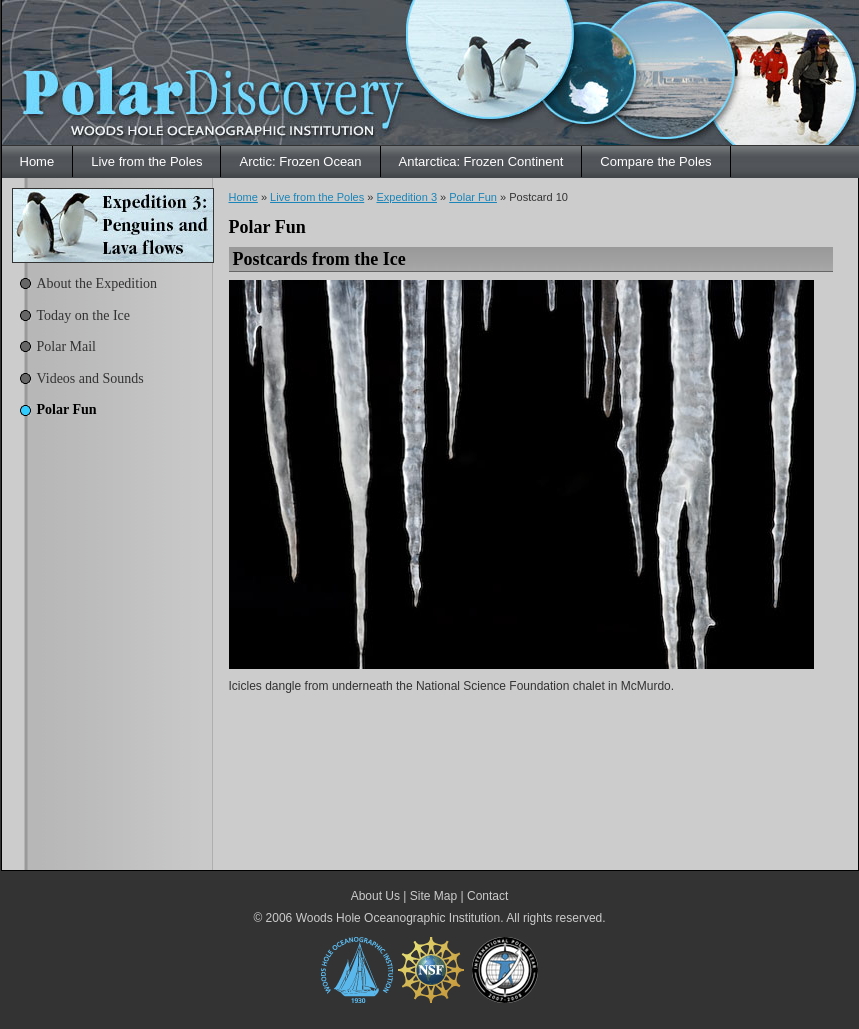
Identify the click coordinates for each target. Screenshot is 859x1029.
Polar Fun (67, 409)
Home (37, 161)
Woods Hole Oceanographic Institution (398, 918)
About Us (375, 896)
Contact (487, 896)
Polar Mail (67, 346)
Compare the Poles (655, 161)
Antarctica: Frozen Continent (481, 161)
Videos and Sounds (90, 378)
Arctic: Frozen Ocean (300, 161)
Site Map (433, 896)
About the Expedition (97, 283)
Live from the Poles (146, 161)
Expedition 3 (406, 197)
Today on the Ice (83, 315)
